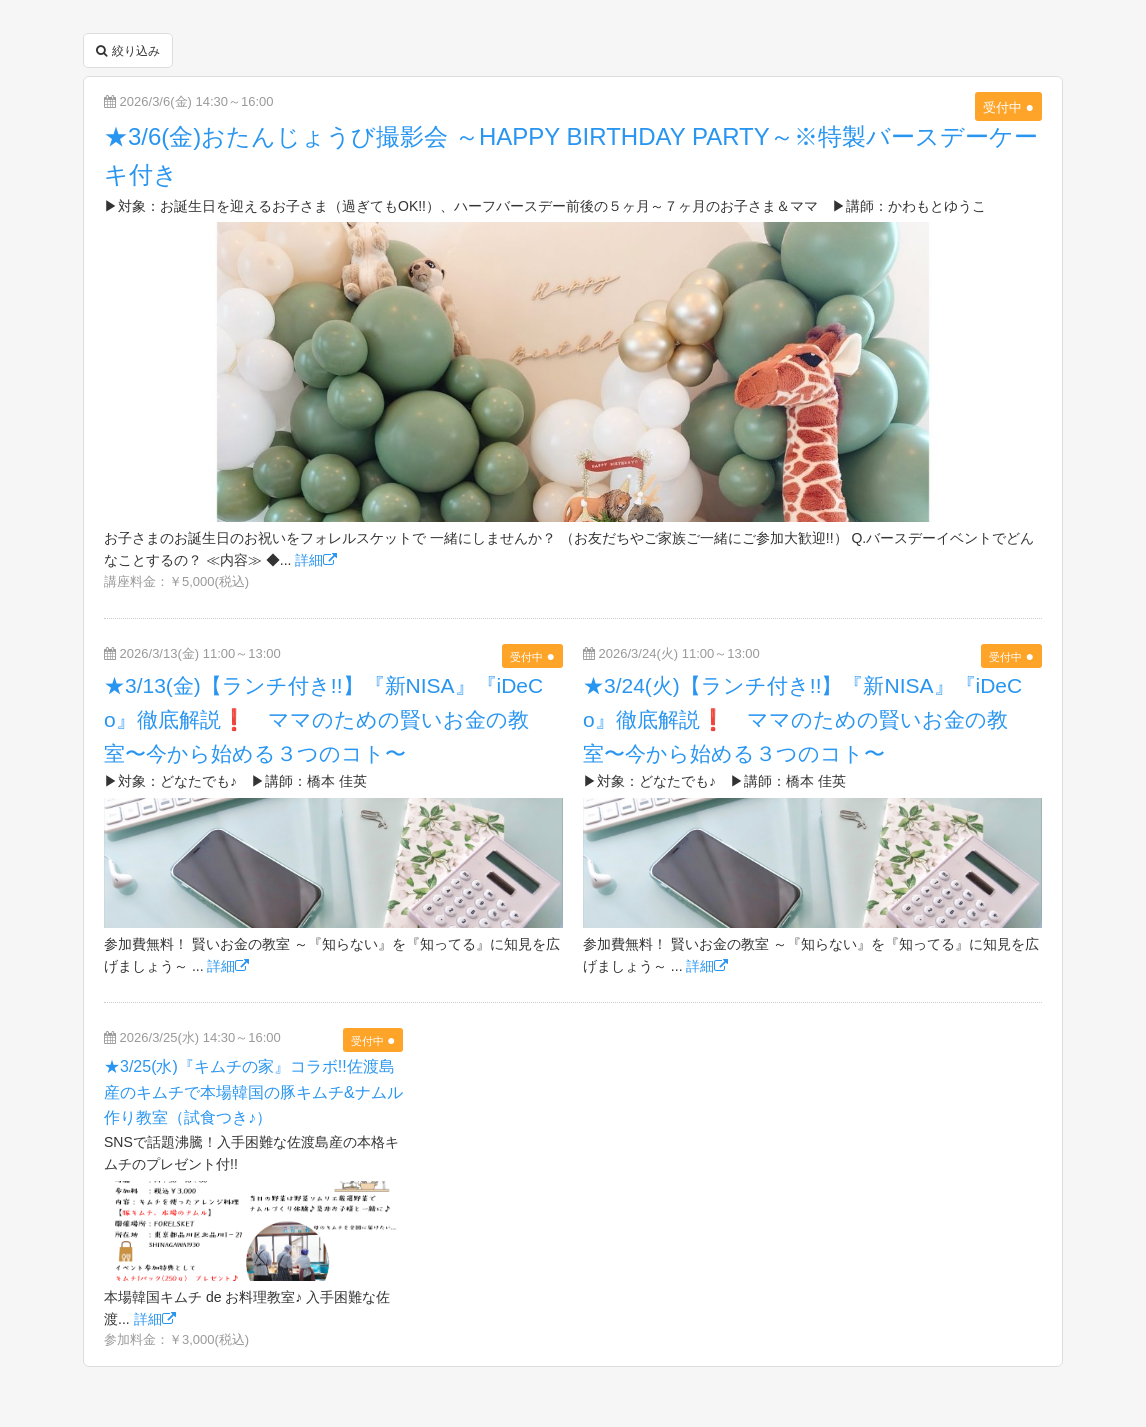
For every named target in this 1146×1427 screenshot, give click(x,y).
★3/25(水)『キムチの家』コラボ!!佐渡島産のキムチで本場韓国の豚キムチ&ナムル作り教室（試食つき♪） (253, 1092)
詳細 (316, 560)
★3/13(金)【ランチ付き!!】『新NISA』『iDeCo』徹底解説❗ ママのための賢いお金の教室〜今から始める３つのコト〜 (323, 719)
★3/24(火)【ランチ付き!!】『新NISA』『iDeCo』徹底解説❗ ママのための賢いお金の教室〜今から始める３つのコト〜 (802, 719)
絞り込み (128, 51)
